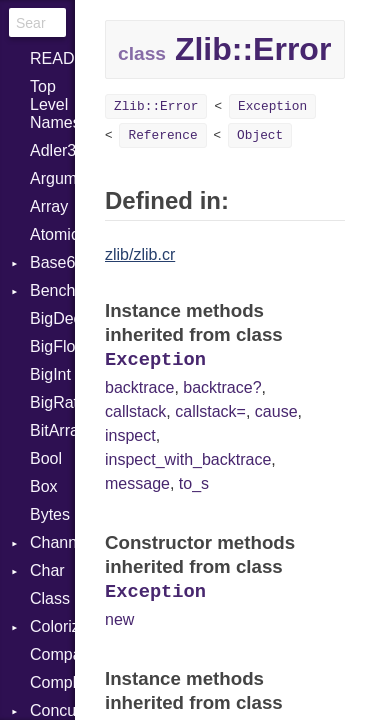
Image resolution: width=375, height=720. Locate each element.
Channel (52, 542)
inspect (130, 435)
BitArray (52, 430)
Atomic (52, 234)
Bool (46, 458)
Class (50, 598)
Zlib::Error (156, 106)
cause (276, 411)
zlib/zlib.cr (140, 254)
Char (47, 570)
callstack (135, 411)
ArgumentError (52, 178)
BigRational (52, 402)
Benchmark (52, 290)
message (137, 483)
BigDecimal (52, 318)
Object (260, 135)
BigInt (50, 374)
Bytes (50, 514)
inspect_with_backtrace (188, 459)
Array (49, 206)
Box (44, 486)
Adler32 (52, 150)
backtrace (139, 387)
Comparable (52, 654)
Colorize (52, 626)
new (119, 619)
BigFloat (52, 346)
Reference (162, 135)
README (52, 58)
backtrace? (222, 387)
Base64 (52, 262)
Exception (272, 106)
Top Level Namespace (52, 104)
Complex (52, 682)
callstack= (210, 411)
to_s (194, 483)
